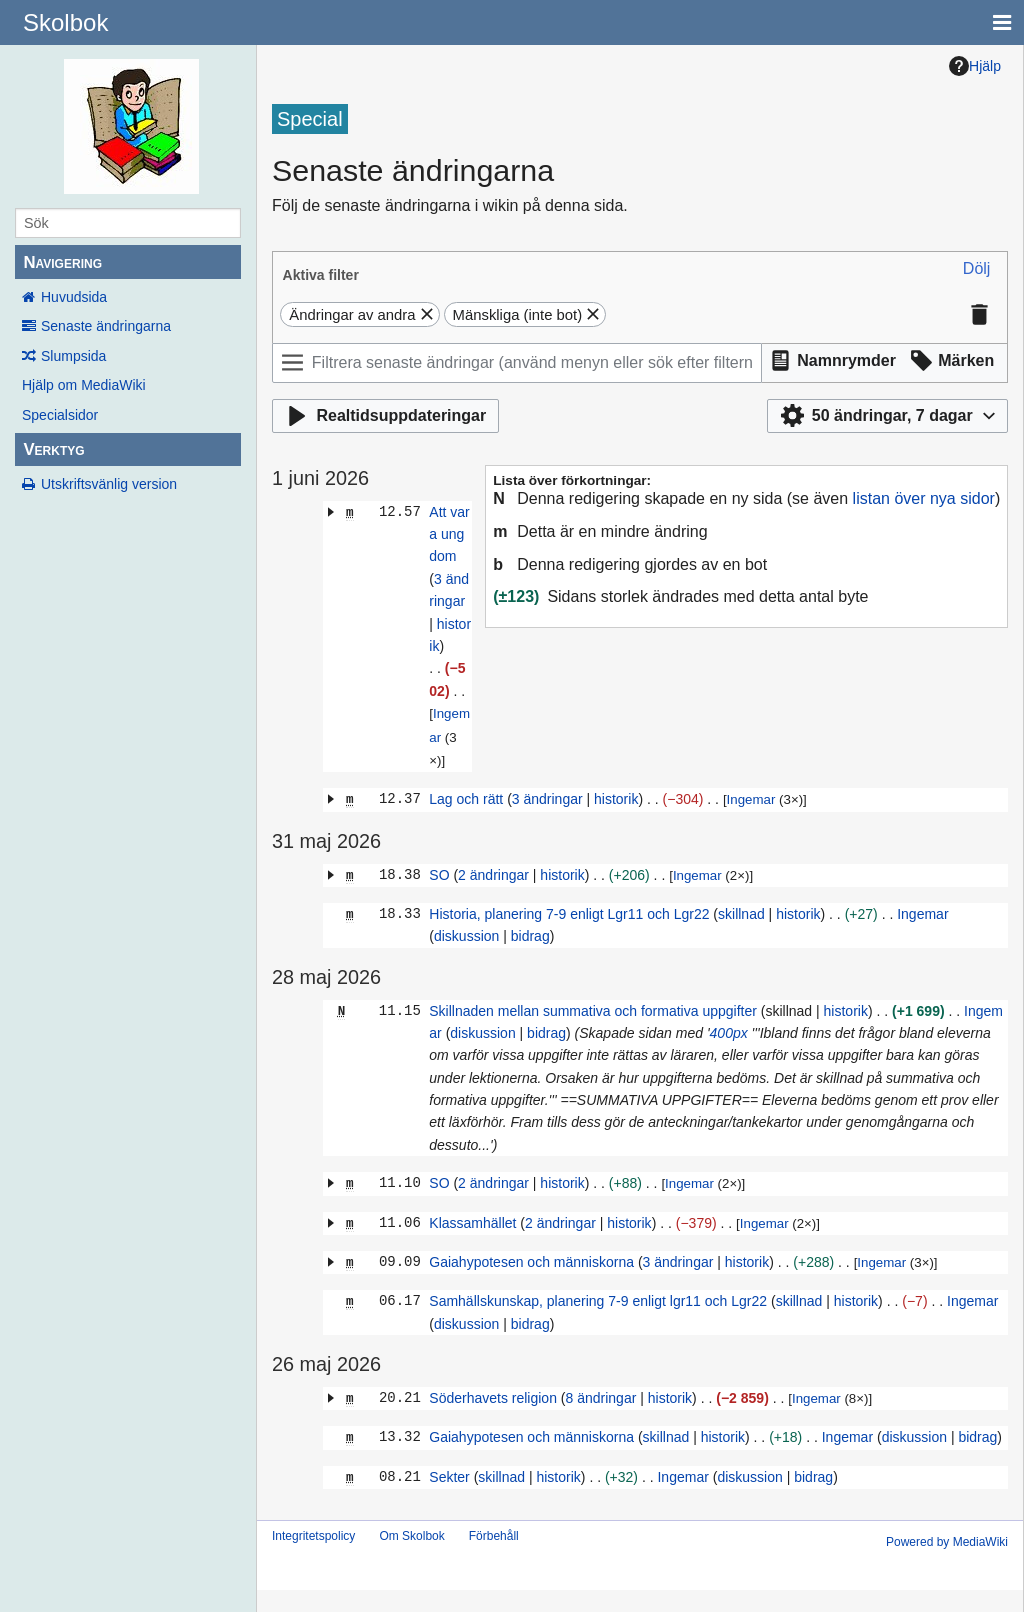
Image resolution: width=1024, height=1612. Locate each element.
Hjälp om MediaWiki (84, 385)
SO (439, 875)
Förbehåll (494, 1536)
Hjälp (975, 66)
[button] (977, 269)
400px (729, 1033)
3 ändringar (547, 799)
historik (616, 799)
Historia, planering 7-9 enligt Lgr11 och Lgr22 (569, 914)
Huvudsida (74, 297)
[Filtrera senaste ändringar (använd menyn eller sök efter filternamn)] (517, 363)
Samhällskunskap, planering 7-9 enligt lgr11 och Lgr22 (598, 1301)
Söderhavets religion (493, 1398)
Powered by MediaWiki (947, 1542)
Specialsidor (60, 415)
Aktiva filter (321, 275)
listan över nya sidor (924, 498)
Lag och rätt (466, 799)
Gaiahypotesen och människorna (531, 1262)
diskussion (466, 936)
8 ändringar (600, 1398)
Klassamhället (472, 1223)
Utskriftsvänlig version (109, 484)
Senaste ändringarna (106, 326)
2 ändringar (493, 875)
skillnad (741, 914)
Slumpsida (73, 356)
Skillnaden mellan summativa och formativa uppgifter (593, 1011)
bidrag (530, 936)
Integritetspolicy (313, 1536)
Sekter (449, 1477)
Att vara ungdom (449, 534)
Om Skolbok (411, 1536)
